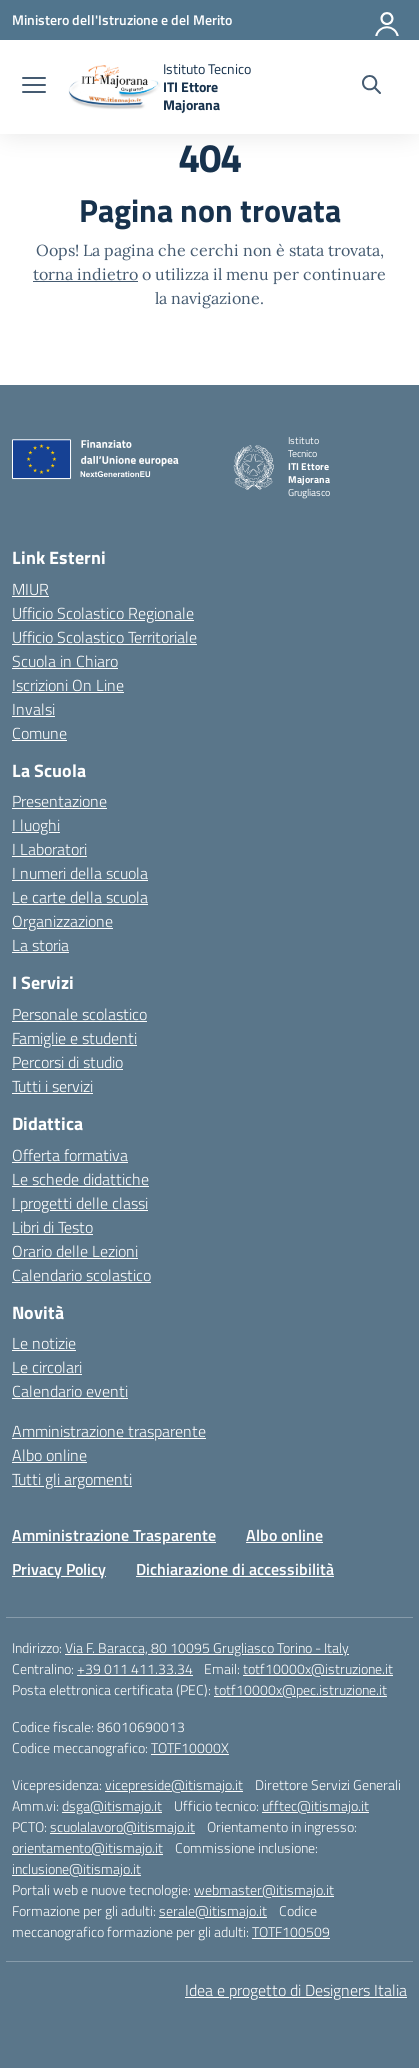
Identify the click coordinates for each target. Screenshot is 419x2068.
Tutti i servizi (52, 1086)
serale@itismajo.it (213, 1910)
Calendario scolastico (81, 1275)
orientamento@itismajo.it (87, 1847)
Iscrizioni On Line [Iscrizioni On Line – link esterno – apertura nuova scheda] (68, 685)
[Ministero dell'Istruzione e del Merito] (122, 19)
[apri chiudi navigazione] (34, 87)
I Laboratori (49, 849)
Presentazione (59, 801)
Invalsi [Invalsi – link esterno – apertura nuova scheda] (33, 709)
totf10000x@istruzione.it (318, 1668)
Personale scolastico (79, 1014)
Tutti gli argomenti (72, 1479)
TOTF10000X (190, 1747)
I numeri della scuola (80, 873)
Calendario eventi (70, 1391)
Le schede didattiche (80, 1179)
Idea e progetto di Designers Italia (296, 1990)
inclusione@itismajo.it (76, 1868)
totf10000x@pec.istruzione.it (300, 1689)
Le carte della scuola (80, 897)
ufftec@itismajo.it (315, 1805)
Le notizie (44, 1343)
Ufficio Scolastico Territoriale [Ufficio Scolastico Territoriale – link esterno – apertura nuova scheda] (104, 637)
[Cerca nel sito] (371, 87)
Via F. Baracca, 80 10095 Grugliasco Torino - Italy (207, 1647)
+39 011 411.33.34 (135, 1668)
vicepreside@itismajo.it (174, 1784)
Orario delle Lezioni (75, 1251)
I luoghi (36, 825)
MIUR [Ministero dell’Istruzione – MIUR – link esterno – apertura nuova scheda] (30, 589)
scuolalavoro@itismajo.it (122, 1826)
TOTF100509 (291, 1931)
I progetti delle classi (80, 1203)
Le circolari (47, 1367)
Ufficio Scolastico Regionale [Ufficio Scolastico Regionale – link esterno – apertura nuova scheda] (103, 613)
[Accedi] (388, 20)
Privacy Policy (59, 1569)
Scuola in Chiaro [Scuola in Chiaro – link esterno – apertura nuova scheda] (65, 661)
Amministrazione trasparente (109, 1431)
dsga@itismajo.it (112, 1805)
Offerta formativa (70, 1155)
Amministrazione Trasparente (114, 1535)
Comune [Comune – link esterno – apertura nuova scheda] (39, 733)
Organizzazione (62, 921)
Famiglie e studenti (74, 1038)
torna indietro (85, 274)
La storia (40, 945)
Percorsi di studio (67, 1062)
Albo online (49, 1455)
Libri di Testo (52, 1227)
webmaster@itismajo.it (264, 1889)
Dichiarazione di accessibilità (235, 1569)
